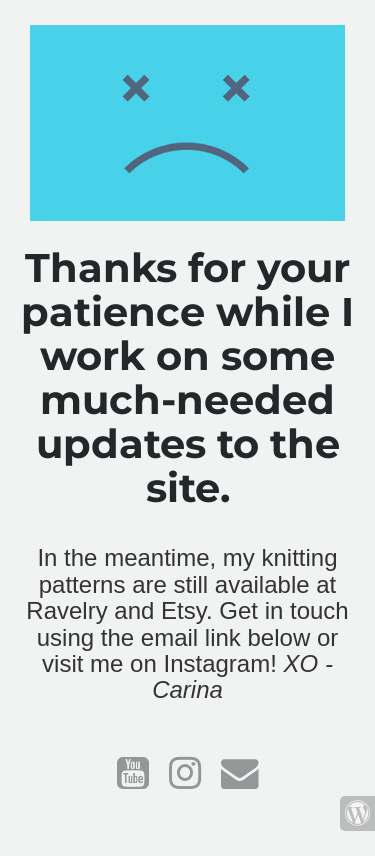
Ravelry (66, 610)
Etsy (183, 610)
